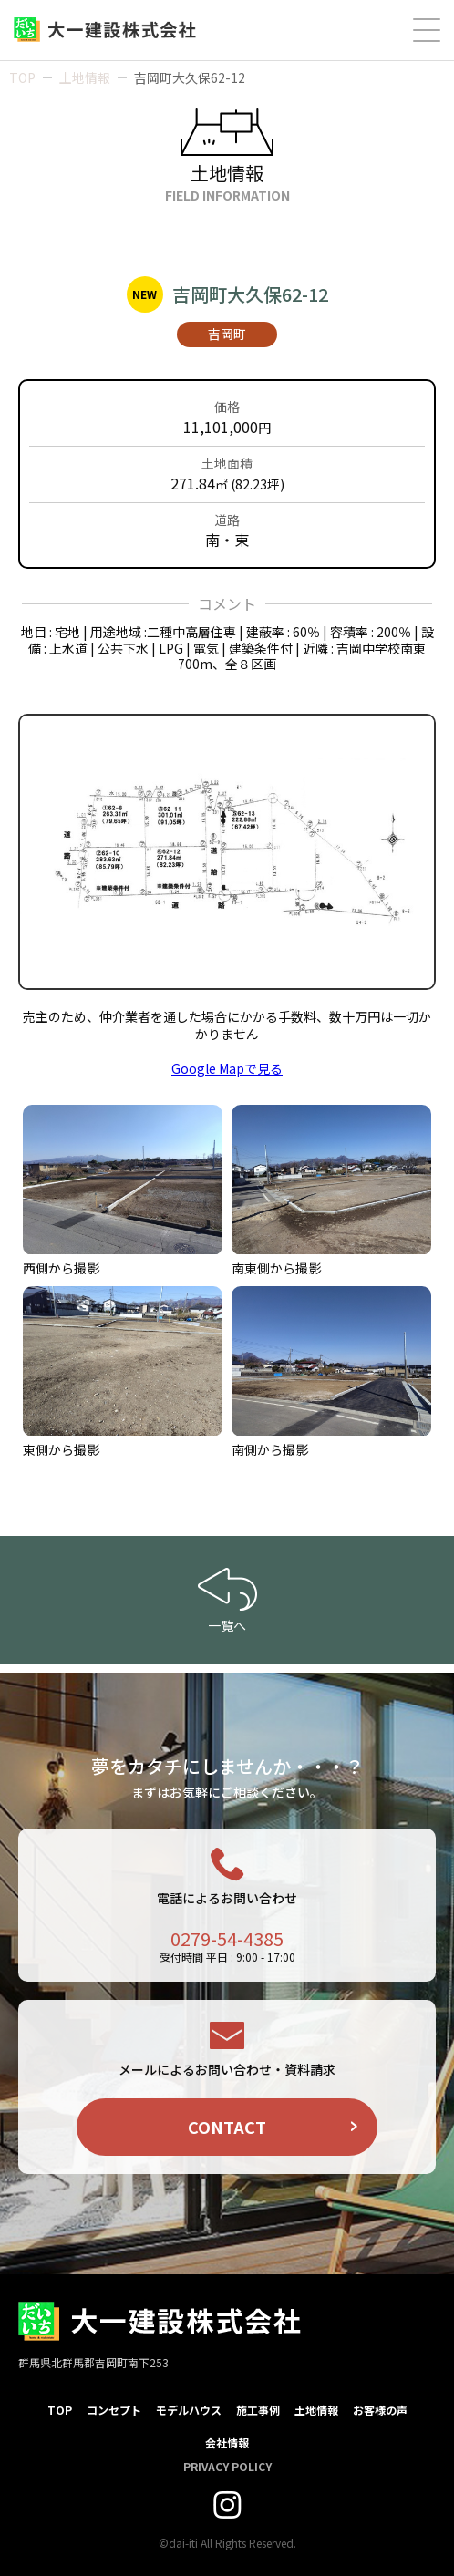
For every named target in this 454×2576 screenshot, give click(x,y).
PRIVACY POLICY (227, 2466)
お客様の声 (380, 2409)
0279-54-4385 (227, 1938)
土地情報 (84, 77)
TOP (22, 77)
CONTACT (227, 2126)
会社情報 (227, 2442)
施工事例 (258, 2409)
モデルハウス (189, 2409)
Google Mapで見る (227, 1068)
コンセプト (114, 2409)
